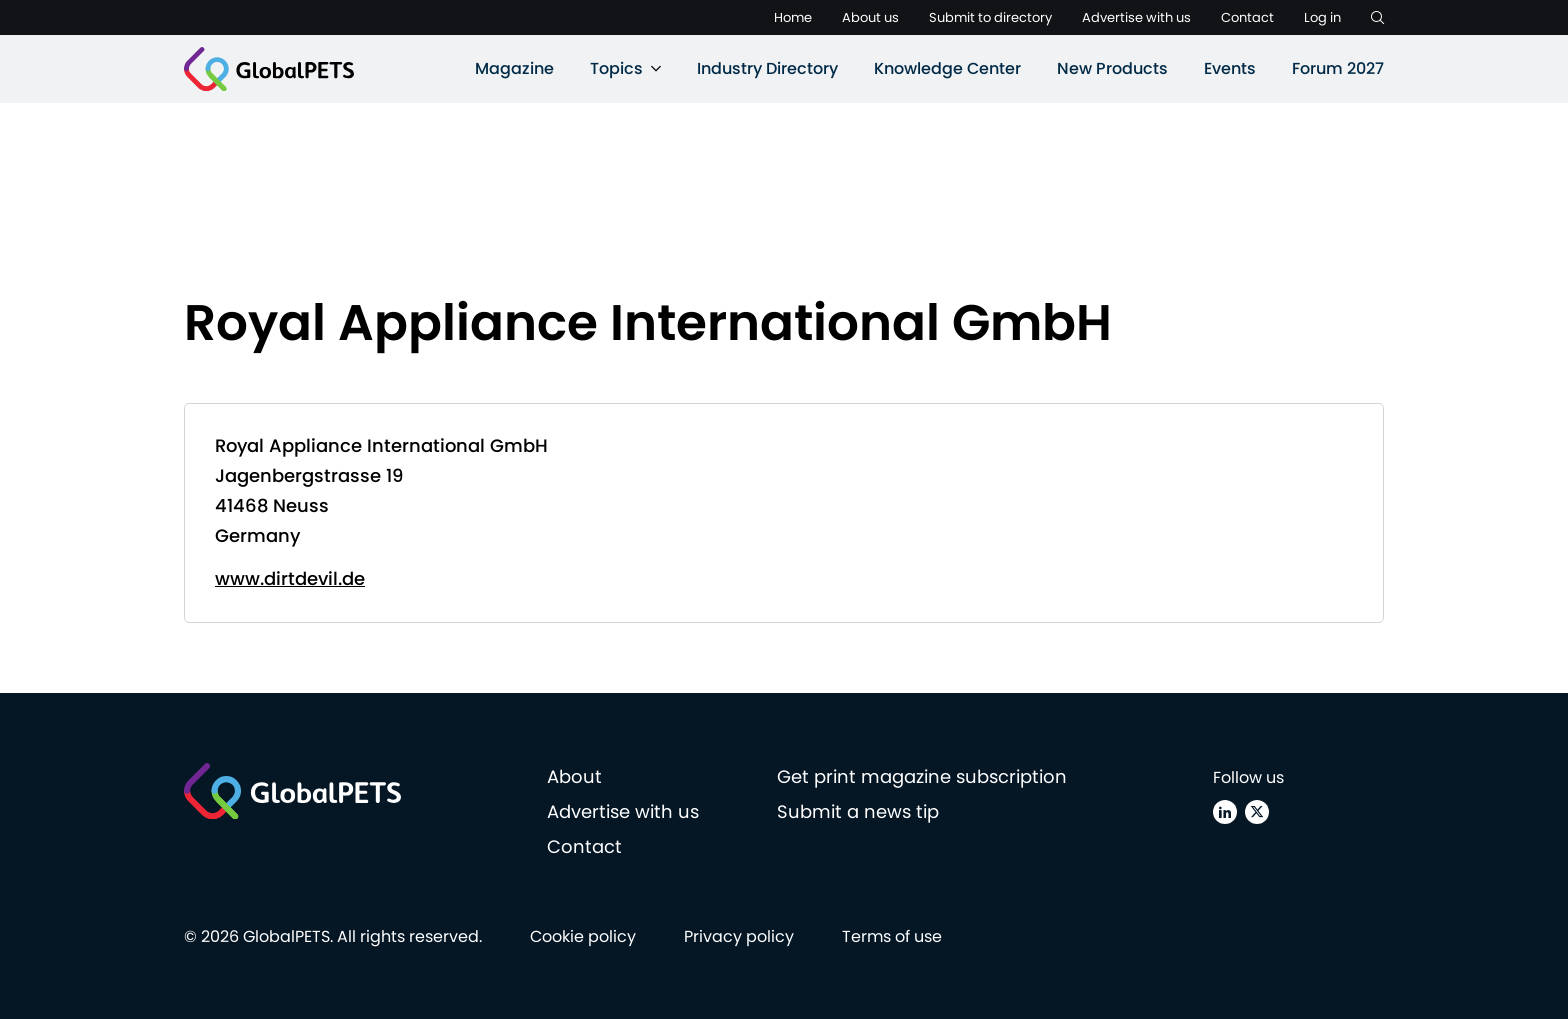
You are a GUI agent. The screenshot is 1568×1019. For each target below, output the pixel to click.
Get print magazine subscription (922, 776)
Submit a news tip (858, 811)
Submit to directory (990, 17)
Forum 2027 (1338, 68)
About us (870, 17)
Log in (1322, 17)
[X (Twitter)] (1257, 812)
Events (1230, 68)
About (574, 776)
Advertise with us (1136, 17)
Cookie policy (583, 936)
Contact (1247, 17)
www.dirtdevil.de (290, 578)
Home (793, 17)
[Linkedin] (1225, 812)
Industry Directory (767, 68)
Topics (616, 68)
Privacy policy (739, 936)
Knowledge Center (947, 68)
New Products (1112, 68)
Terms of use (892, 936)
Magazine (514, 68)
